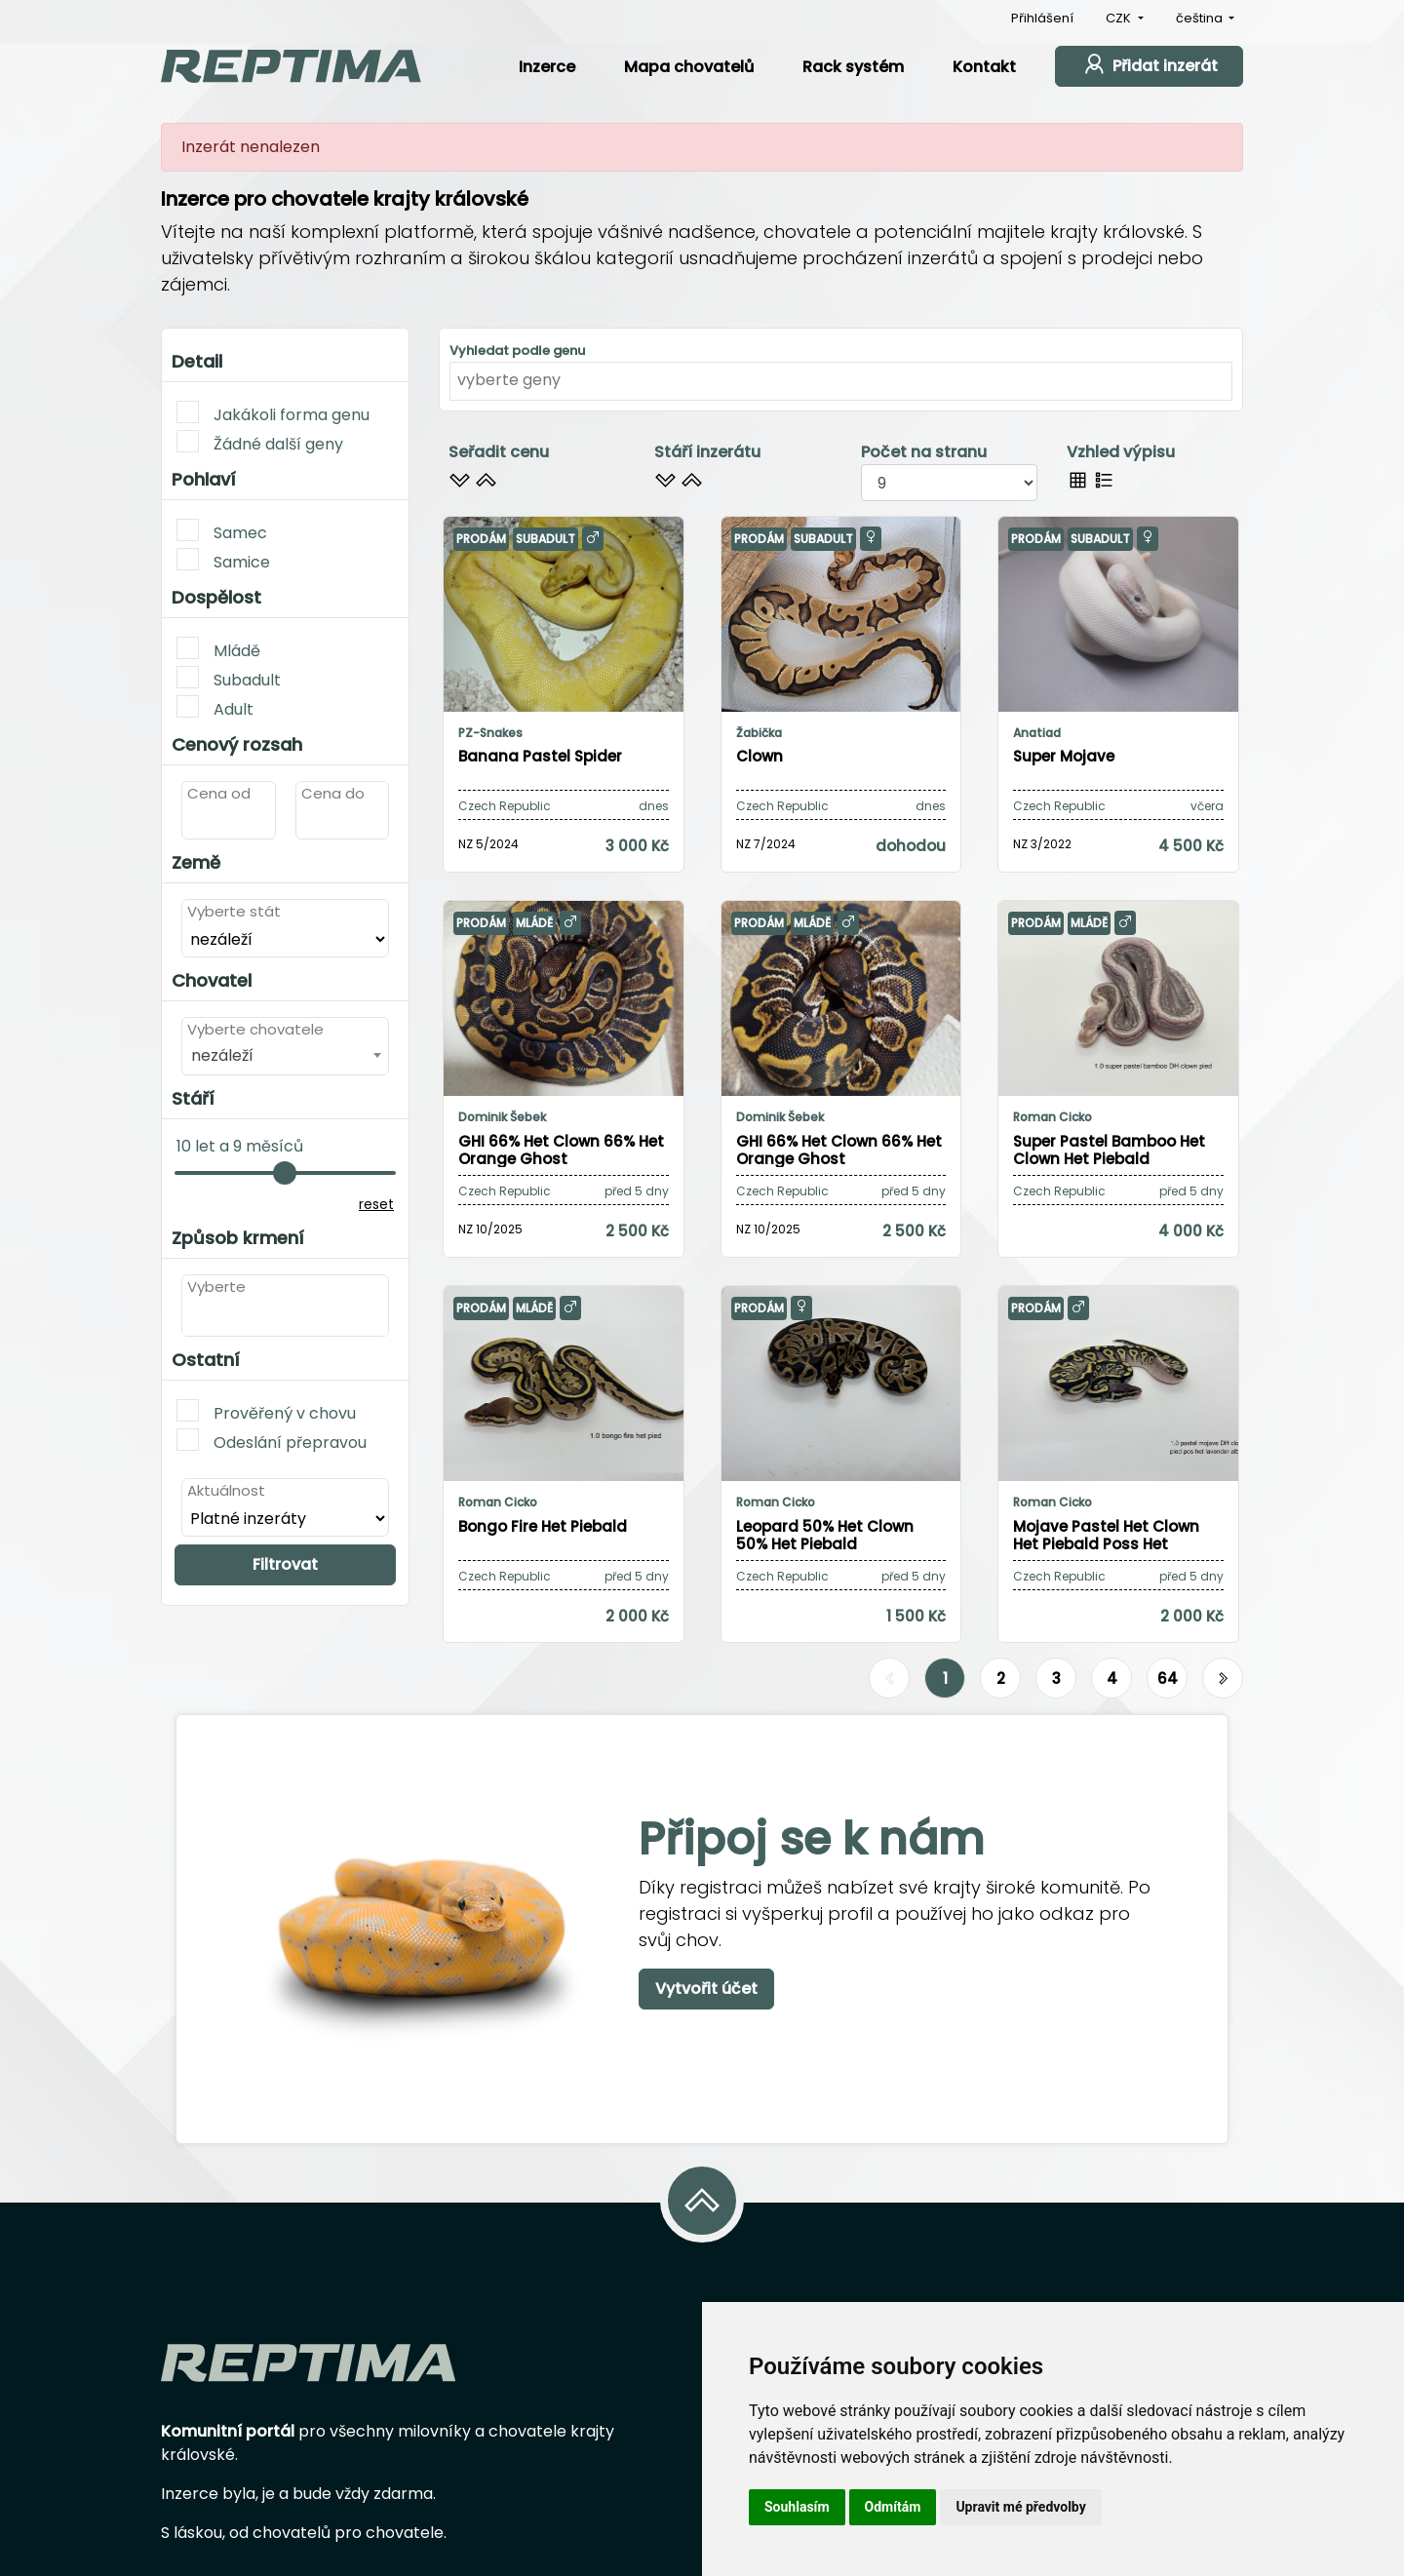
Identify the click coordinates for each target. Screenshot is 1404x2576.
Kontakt (984, 67)
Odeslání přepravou (271, 1441)
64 (1167, 1678)
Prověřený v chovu (266, 1412)
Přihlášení (1042, 18)
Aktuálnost (226, 1490)
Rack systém (853, 67)
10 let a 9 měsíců (239, 1146)
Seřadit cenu (498, 452)
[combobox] (285, 1055)
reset (376, 1204)
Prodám (481, 538)
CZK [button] (1120, 18)
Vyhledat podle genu (517, 350)
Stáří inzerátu (707, 452)
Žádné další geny (259, 442)
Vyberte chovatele (255, 1029)
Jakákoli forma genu (273, 413)
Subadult (228, 678)
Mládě (218, 649)
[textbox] (193, 1316)
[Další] (1222, 1679)
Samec (221, 531)
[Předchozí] (889, 1679)
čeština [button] (1201, 18)
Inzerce (547, 67)
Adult (215, 708)
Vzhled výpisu (1121, 452)
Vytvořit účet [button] (706, 1988)
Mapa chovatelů (689, 67)
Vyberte (216, 1286)
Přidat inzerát (1149, 64)
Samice (223, 560)
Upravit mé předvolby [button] (1020, 2507)
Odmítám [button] (893, 2507)
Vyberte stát (234, 911)
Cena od (219, 793)
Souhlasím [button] (797, 2507)
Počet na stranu (924, 452)
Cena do (333, 793)
